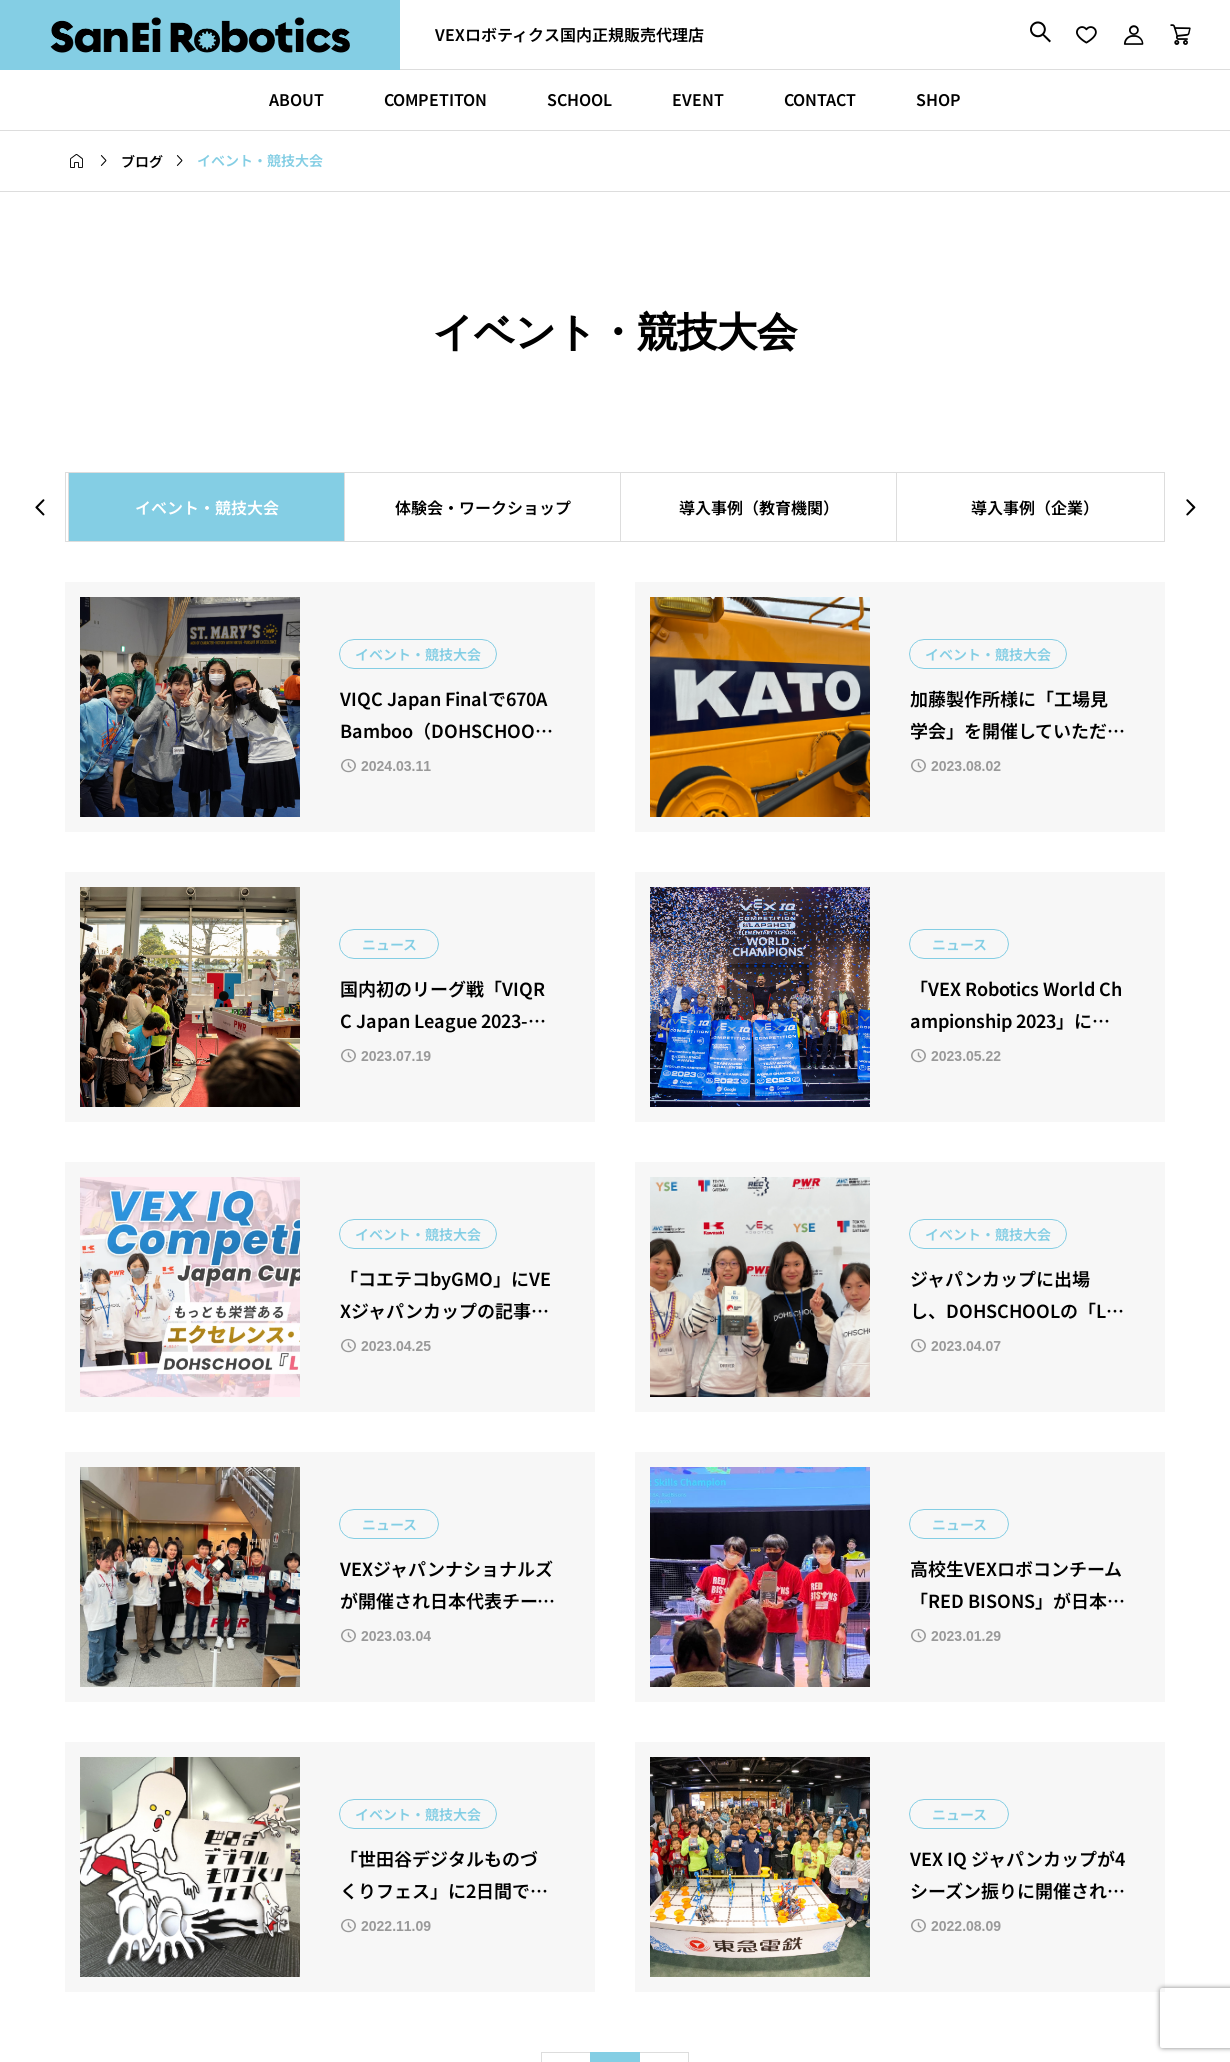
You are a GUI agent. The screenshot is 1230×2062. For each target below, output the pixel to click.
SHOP (938, 99)
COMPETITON (435, 99)
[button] (40, 506)
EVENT (698, 99)
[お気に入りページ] (1086, 35)
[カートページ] (1173, 35)
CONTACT (820, 99)
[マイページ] (1133, 35)
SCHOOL (579, 99)
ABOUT (296, 99)
